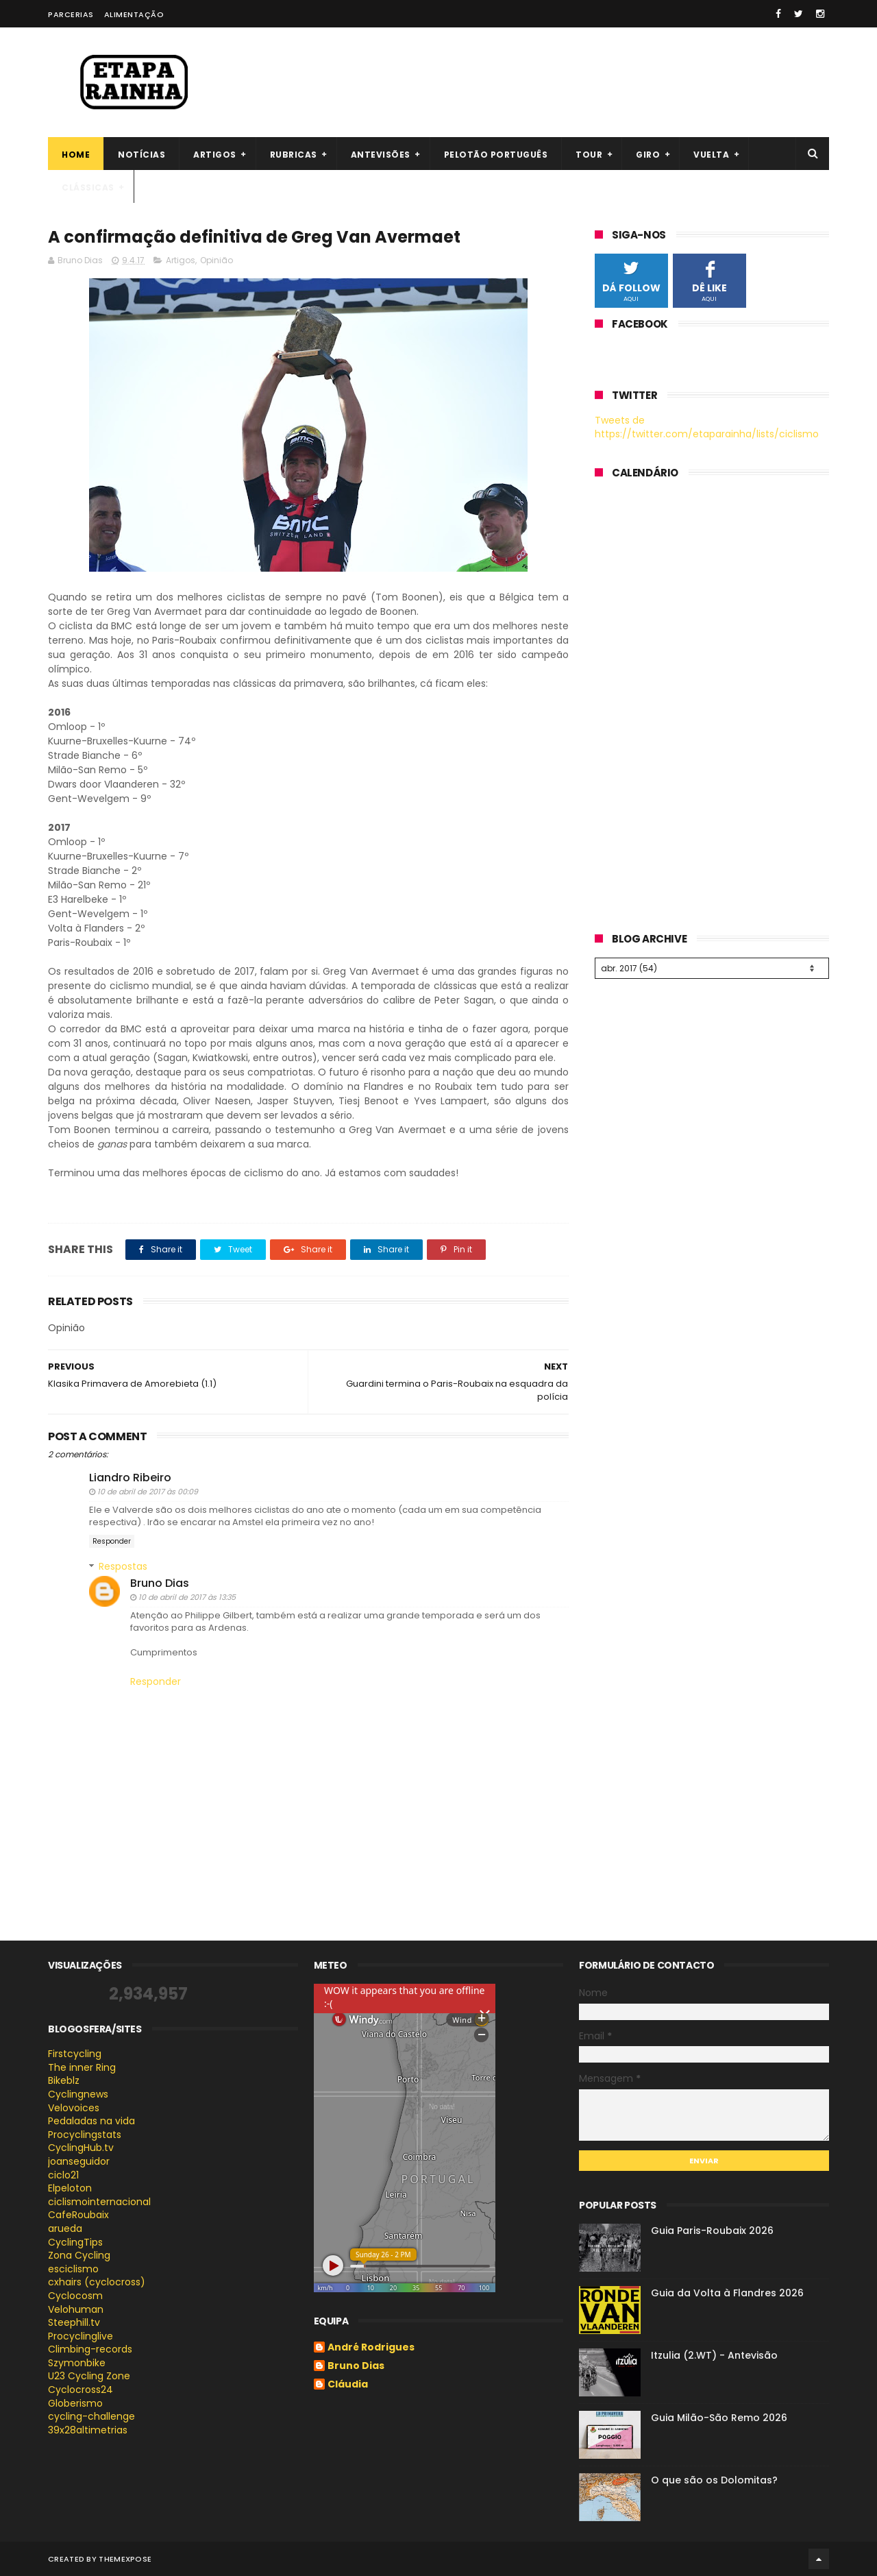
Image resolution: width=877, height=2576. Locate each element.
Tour (589, 154)
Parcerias (71, 14)
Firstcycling (74, 2054)
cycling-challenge (91, 2416)
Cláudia (348, 2385)
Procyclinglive (80, 2336)
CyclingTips (75, 2242)
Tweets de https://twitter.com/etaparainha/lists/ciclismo (707, 427)
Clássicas (88, 187)
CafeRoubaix (78, 2215)
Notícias (141, 154)
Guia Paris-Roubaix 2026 (712, 2230)
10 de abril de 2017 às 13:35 (187, 1597)
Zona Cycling (79, 2255)
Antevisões (380, 154)
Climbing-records (90, 2349)
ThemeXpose (125, 2558)
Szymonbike (77, 2363)
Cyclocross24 (80, 2389)
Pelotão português (496, 154)
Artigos (214, 154)
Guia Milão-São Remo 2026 (719, 2418)
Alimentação (134, 14)
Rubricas (293, 154)
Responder (111, 1541)
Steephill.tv (74, 2322)
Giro (648, 154)
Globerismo (75, 2403)
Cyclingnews (78, 2094)
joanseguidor (79, 2161)
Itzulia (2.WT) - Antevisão (714, 2355)
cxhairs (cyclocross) (96, 2282)
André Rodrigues (371, 2348)
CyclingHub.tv (81, 2147)
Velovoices (73, 2108)
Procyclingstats (84, 2134)
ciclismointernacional (99, 2202)
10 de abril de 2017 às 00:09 (147, 1491)
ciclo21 (63, 2175)
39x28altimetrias (87, 2430)
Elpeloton (70, 2188)
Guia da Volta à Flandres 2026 (727, 2293)
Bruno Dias (159, 1583)
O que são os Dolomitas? (714, 2480)
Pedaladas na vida (91, 2121)
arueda (65, 2228)
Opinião (216, 260)
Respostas (123, 1566)
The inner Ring (82, 2067)
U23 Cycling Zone (89, 2376)
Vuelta (711, 154)
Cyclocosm (75, 2295)
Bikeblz (63, 2080)
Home (76, 154)
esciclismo (73, 2269)
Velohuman (75, 2309)
